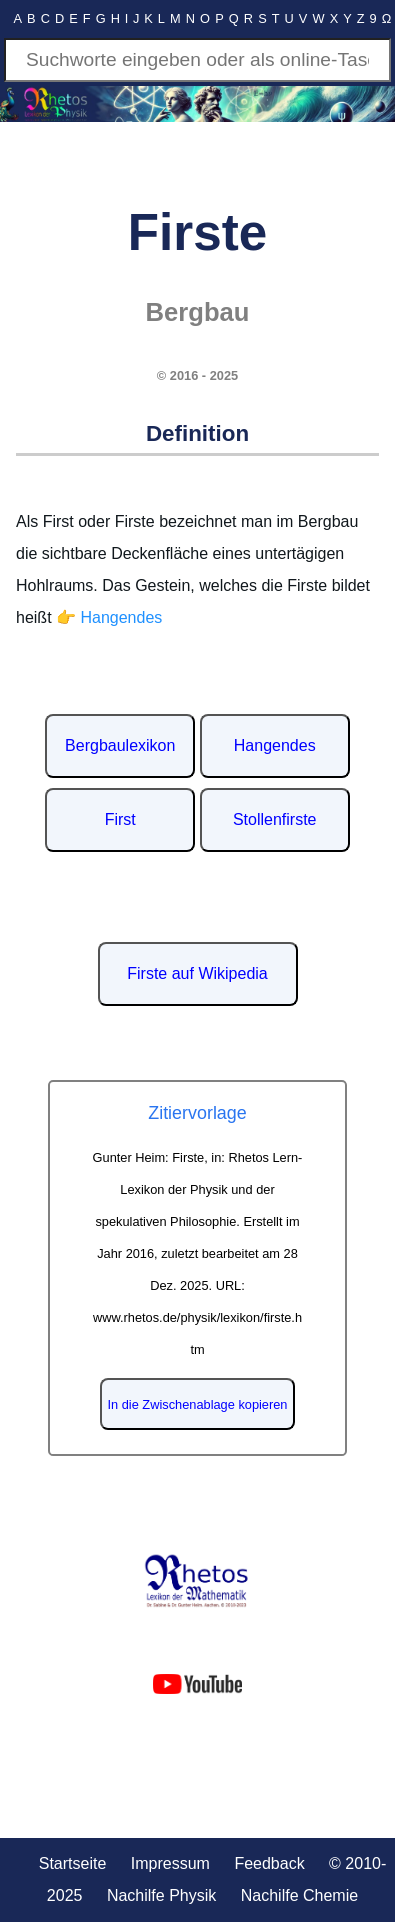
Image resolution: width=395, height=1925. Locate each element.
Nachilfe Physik (161, 1895)
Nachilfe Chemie (299, 1895)
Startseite (73, 1863)
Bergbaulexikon (120, 745)
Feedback (269, 1863)
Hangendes (275, 745)
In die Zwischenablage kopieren (198, 1404)
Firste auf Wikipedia (197, 973)
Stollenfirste (275, 819)
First (120, 819)
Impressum (170, 1863)
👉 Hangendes (109, 617)
